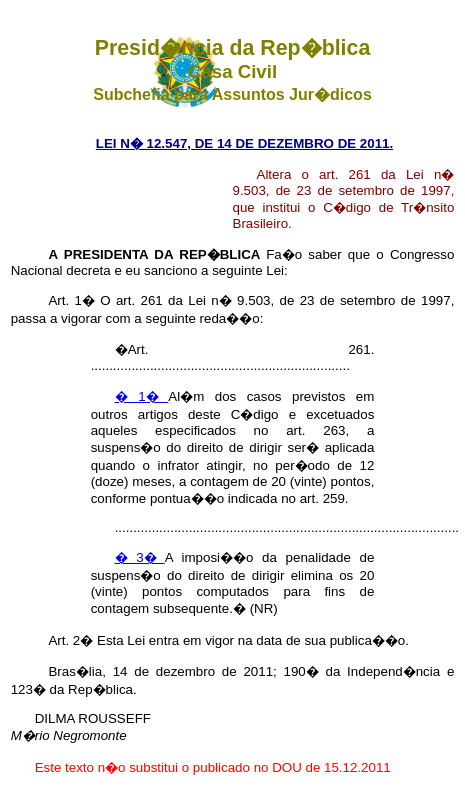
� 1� (142, 396)
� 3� (140, 557)
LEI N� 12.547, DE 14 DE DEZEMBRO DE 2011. (244, 143)
